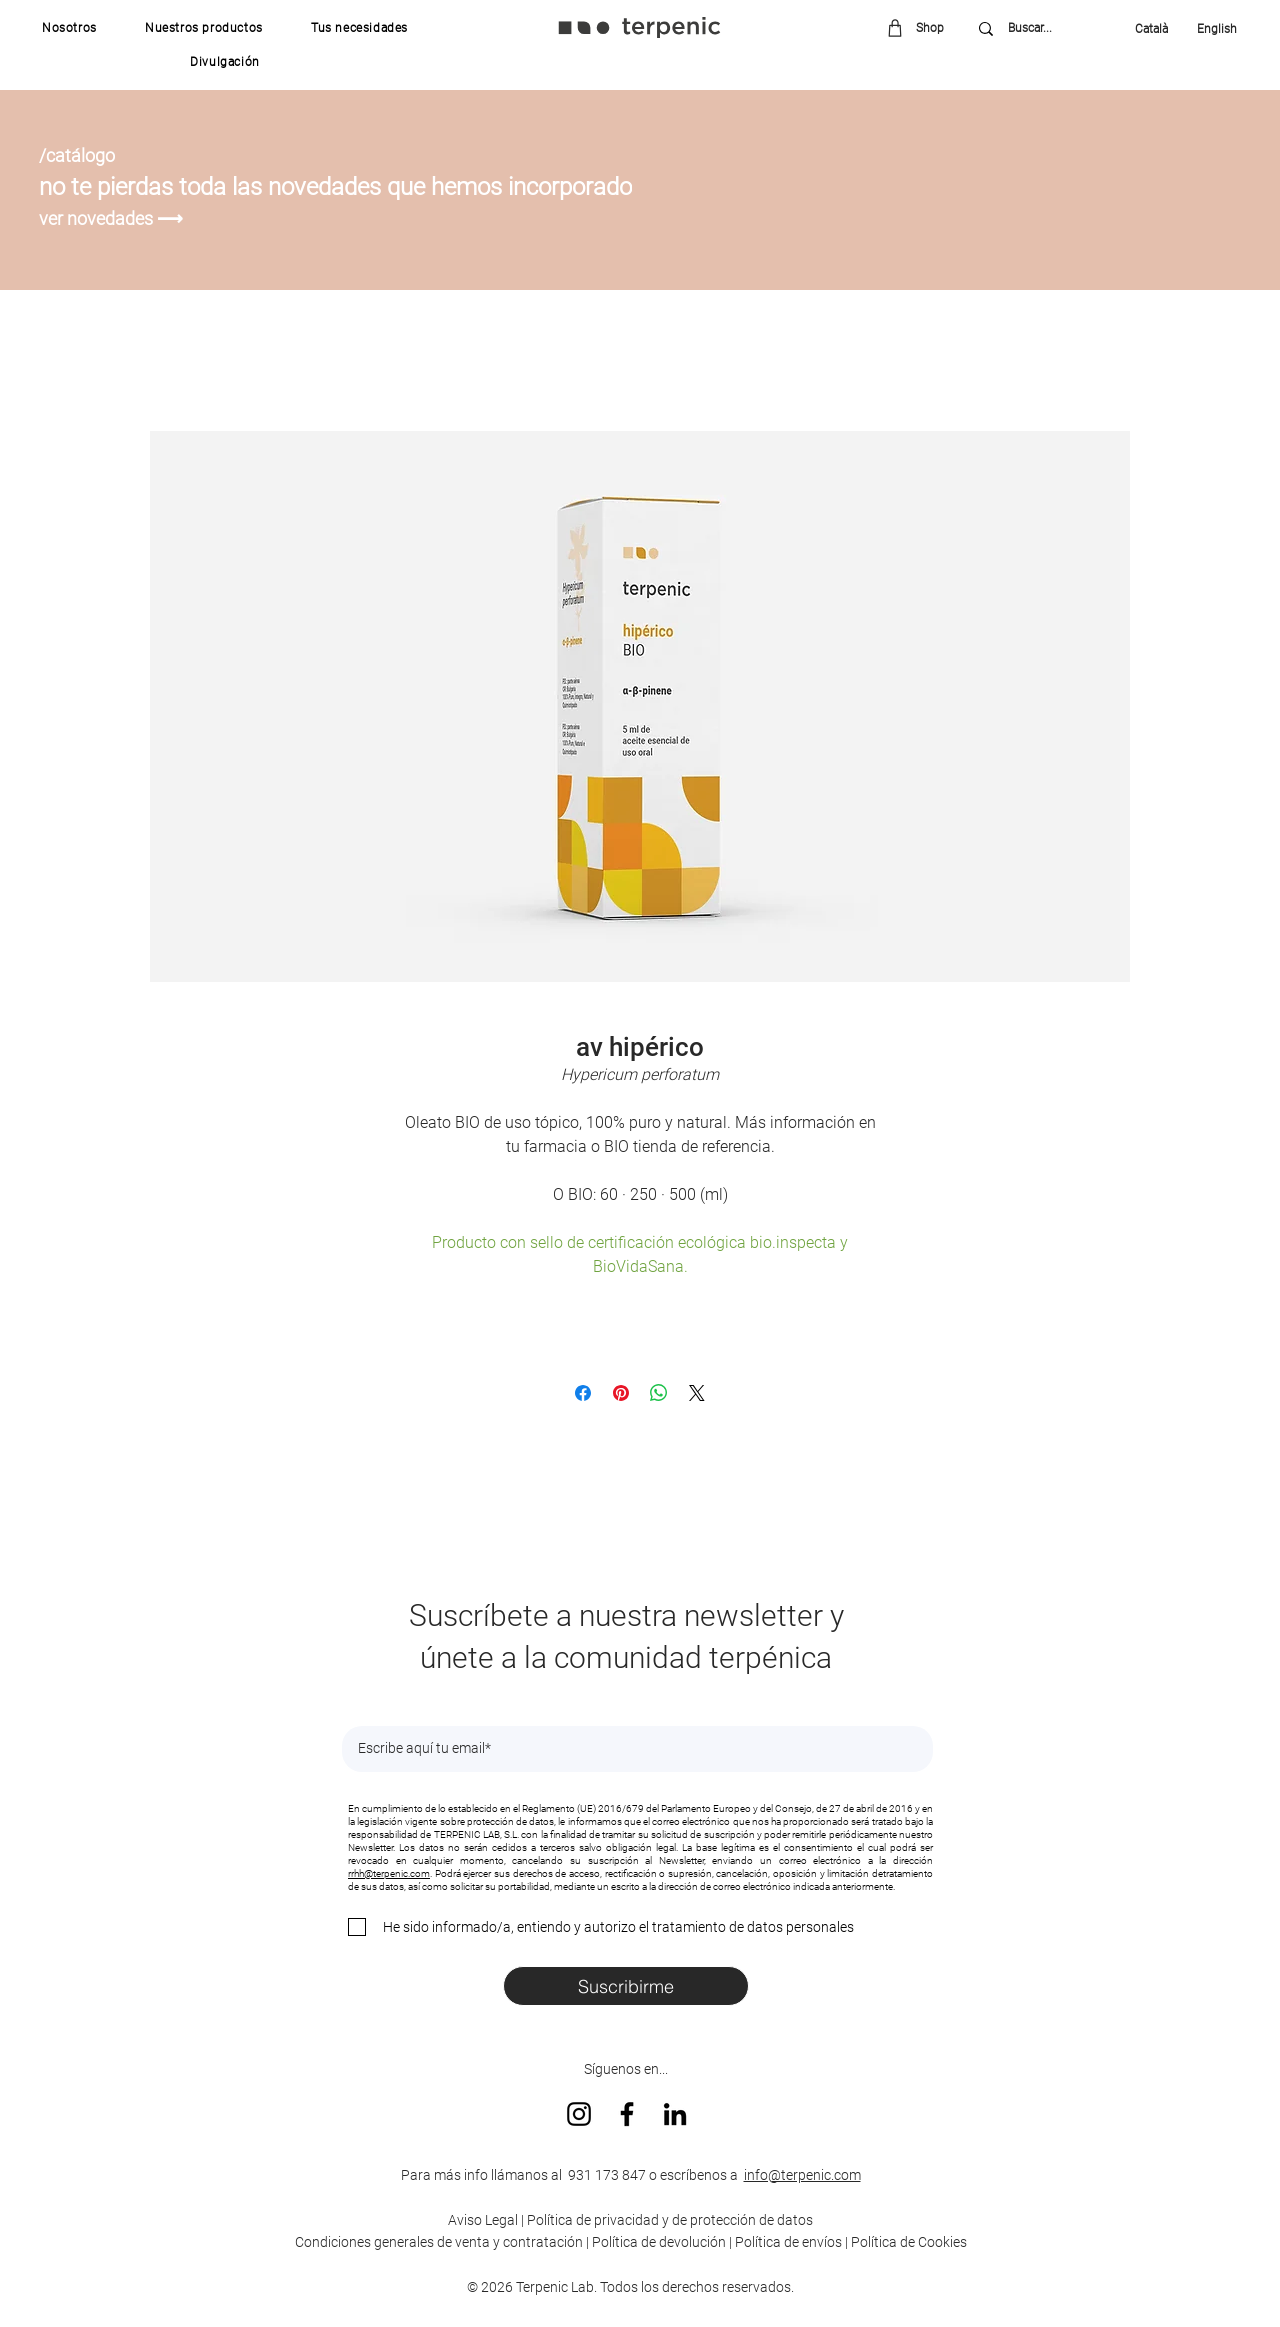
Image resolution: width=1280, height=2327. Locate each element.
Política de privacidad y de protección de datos (668, 2220)
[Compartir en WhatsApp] (659, 1393)
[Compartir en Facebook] (583, 1393)
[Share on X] (697, 1393)
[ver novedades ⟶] (113, 218)
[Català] (1156, 29)
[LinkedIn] (675, 2114)
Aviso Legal (483, 2220)
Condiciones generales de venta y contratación (439, 2242)
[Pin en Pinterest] (621, 1393)
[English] (1210, 29)
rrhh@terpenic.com (389, 1873)
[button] (69, 28)
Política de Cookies (909, 2242)
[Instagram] (579, 2114)
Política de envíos (788, 2242)
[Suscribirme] (626, 1986)
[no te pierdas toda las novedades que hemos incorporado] (358, 187)
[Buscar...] (1044, 28)
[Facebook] (627, 2114)
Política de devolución (659, 2242)
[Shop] (922, 27)
